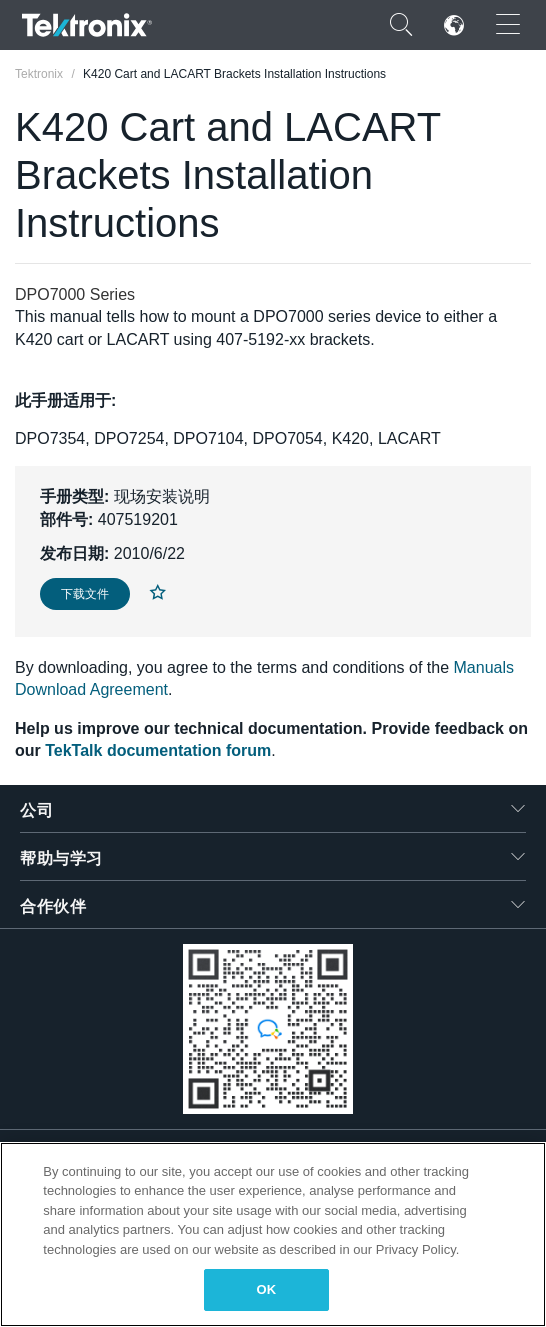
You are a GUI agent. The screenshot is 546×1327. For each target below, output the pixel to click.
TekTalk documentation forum (158, 750)
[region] (273, 1234)
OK (267, 1289)
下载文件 (85, 594)
